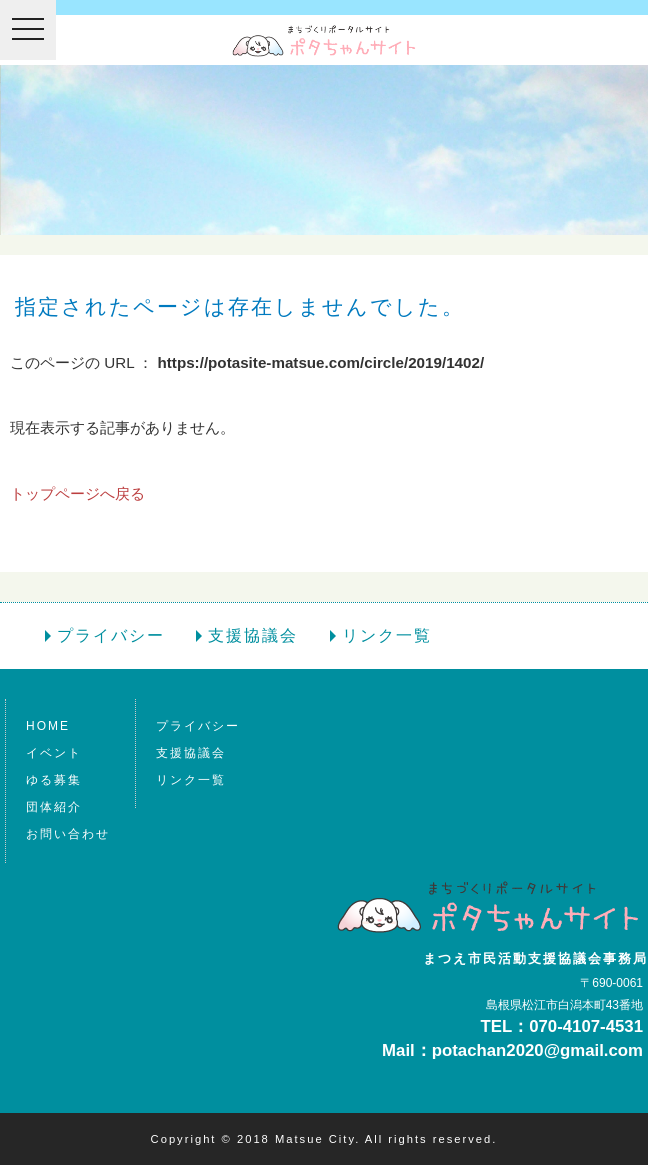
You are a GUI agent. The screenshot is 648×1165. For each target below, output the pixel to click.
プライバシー (111, 635)
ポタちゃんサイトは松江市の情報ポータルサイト (324, 41)
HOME (48, 726)
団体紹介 (54, 807)
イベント (54, 753)
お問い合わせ (68, 834)
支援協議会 (253, 635)
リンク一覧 (387, 635)
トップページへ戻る (77, 493)
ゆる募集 (54, 780)
